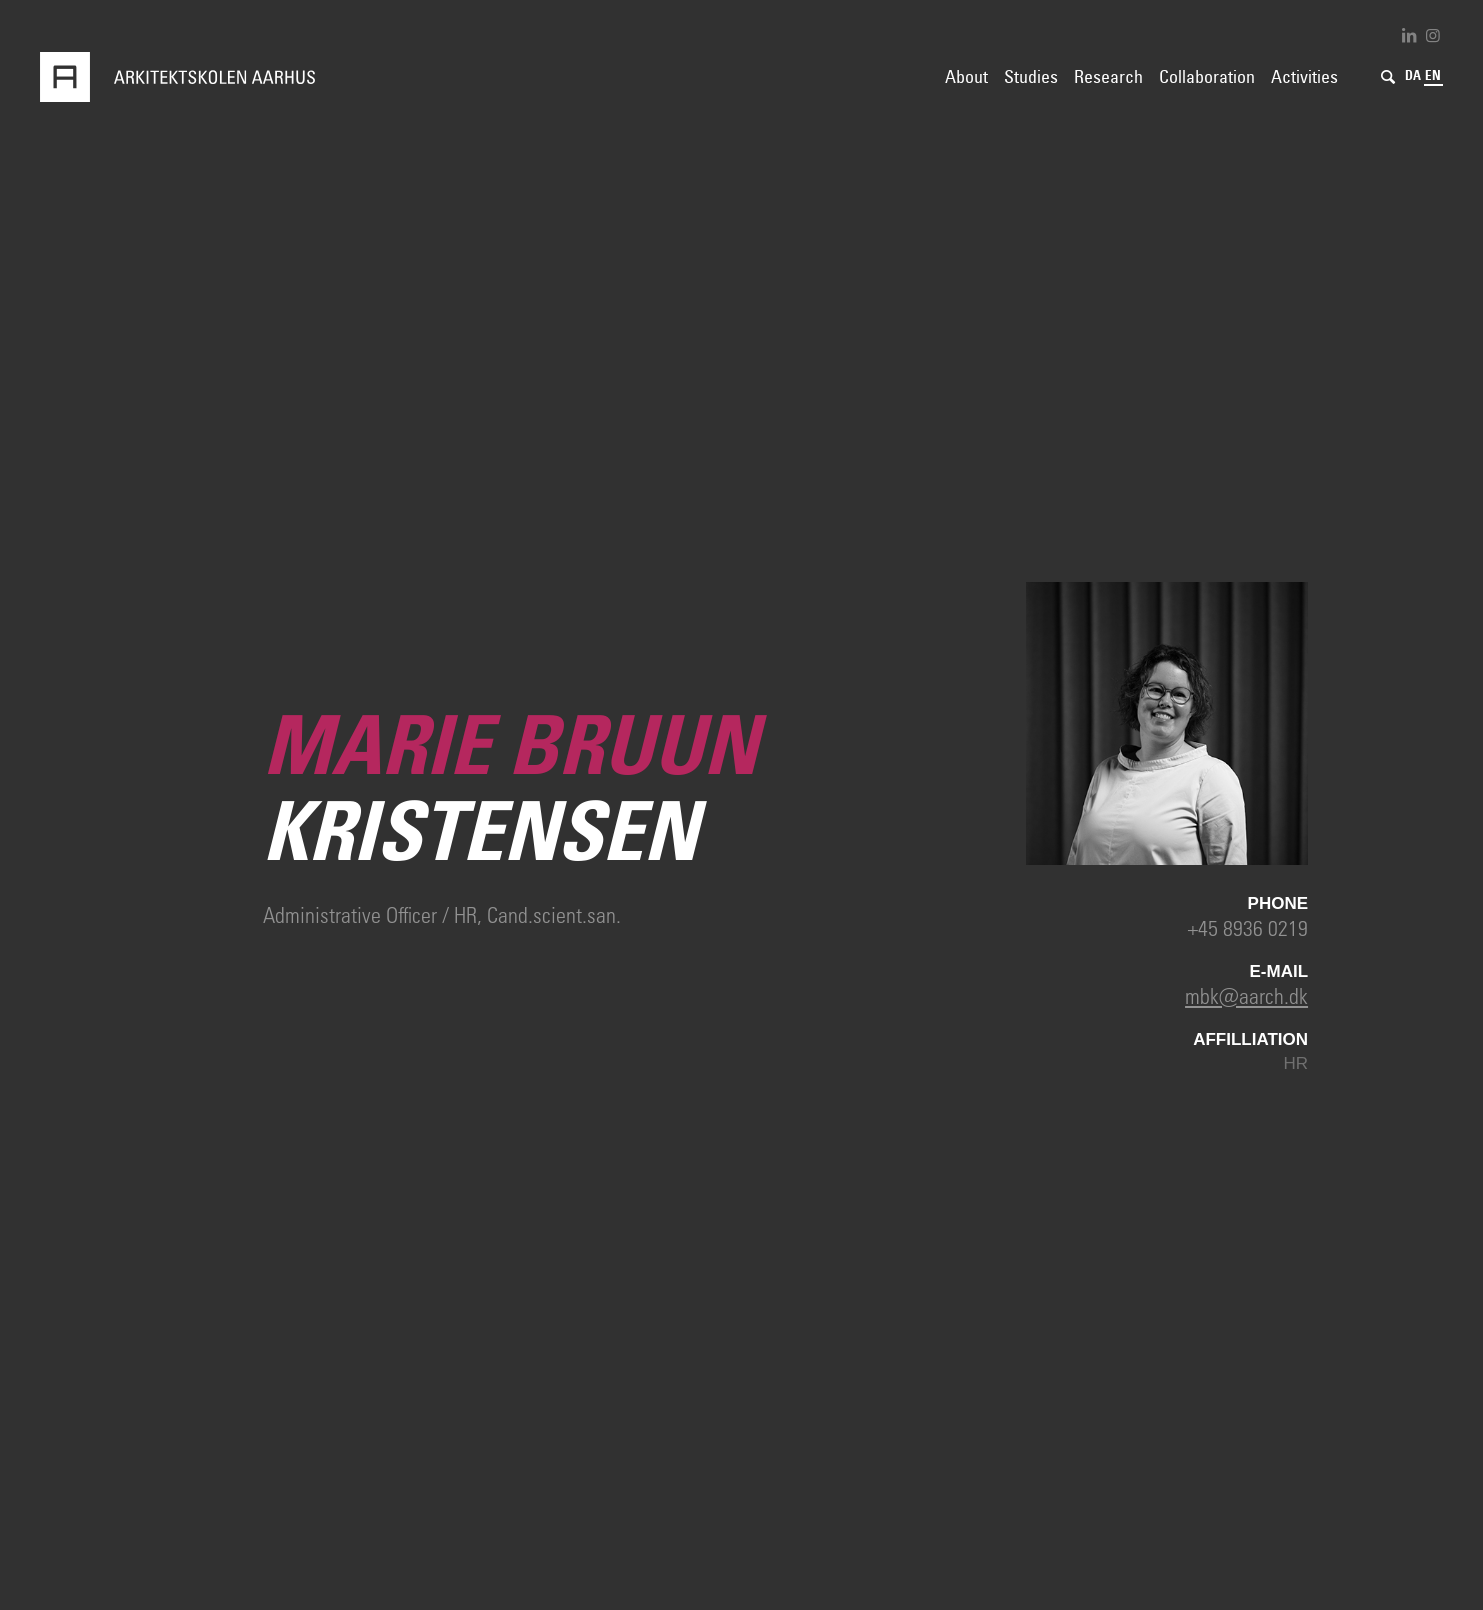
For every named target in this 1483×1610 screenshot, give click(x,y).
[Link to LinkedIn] (1409, 35)
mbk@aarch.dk (1246, 995)
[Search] (1388, 77)
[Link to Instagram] (1433, 35)
